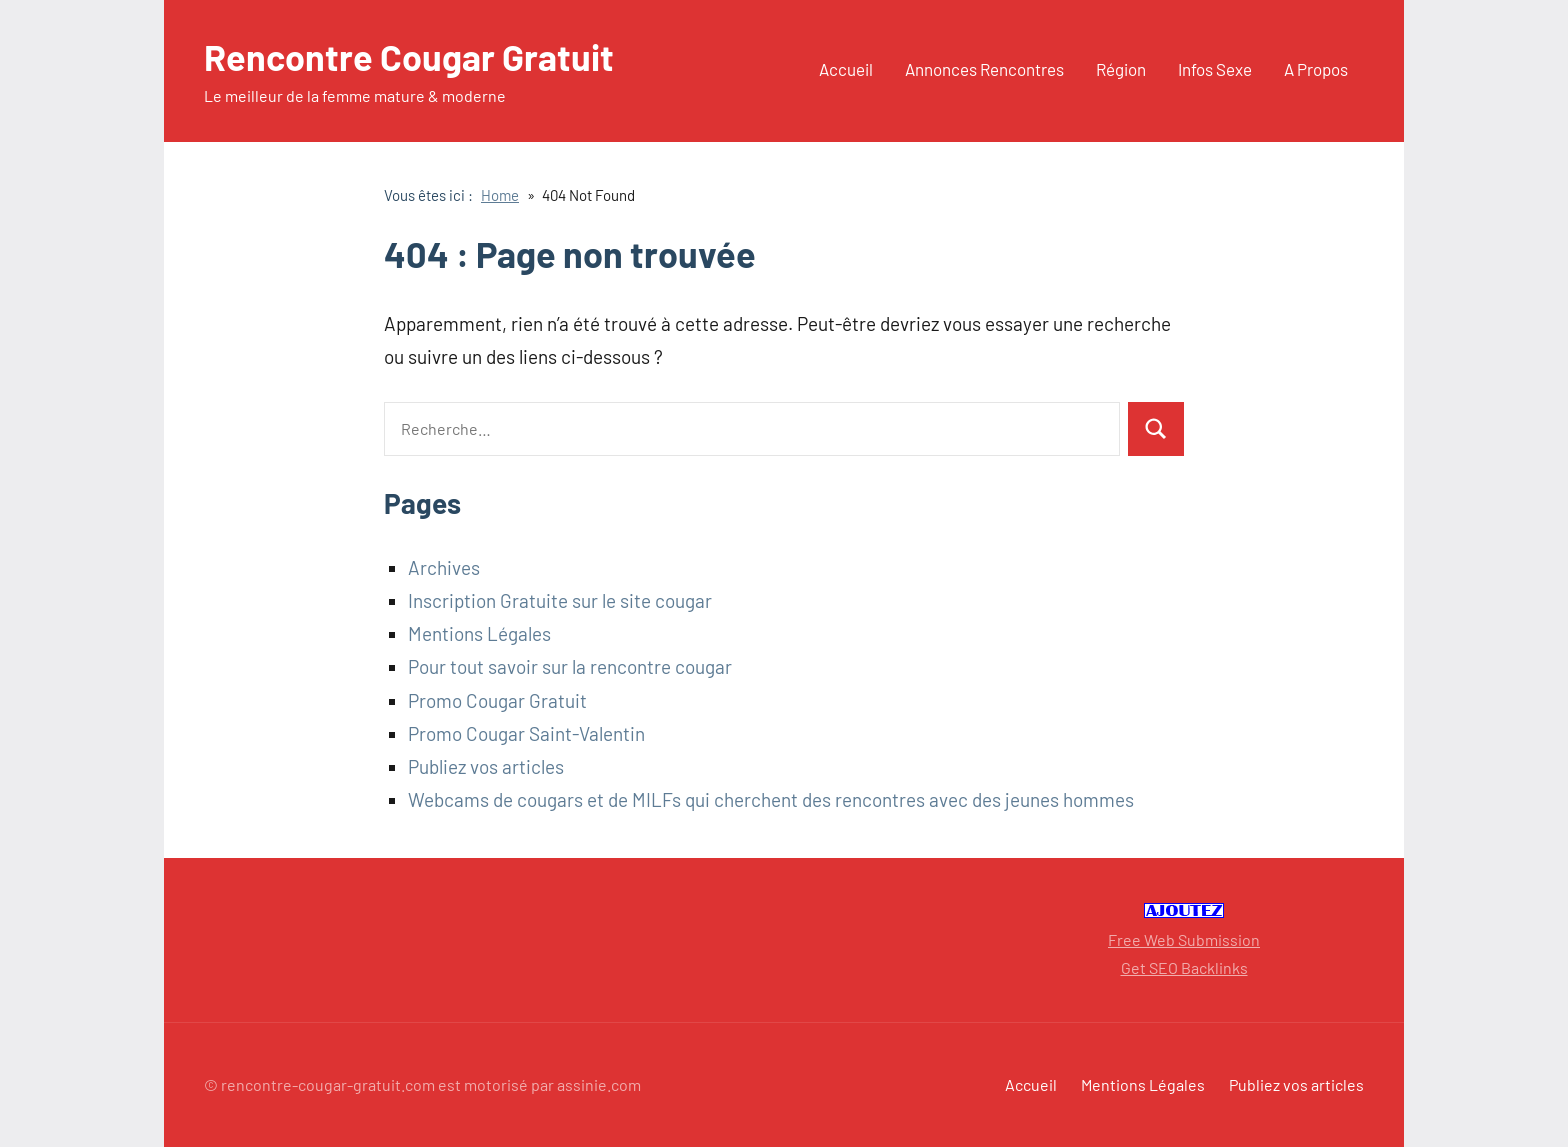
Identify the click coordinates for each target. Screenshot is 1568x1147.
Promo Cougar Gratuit (497, 700)
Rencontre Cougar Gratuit (409, 56)
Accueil (846, 69)
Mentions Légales (479, 633)
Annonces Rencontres (984, 69)
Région (1121, 69)
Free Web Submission (1184, 939)
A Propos (1316, 69)
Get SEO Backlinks (1184, 967)
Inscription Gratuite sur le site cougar (560, 600)
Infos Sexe (1215, 69)
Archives (444, 567)
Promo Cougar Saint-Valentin (526, 733)
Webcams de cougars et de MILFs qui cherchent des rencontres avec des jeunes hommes (771, 799)
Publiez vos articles (486, 766)
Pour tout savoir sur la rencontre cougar (570, 666)
